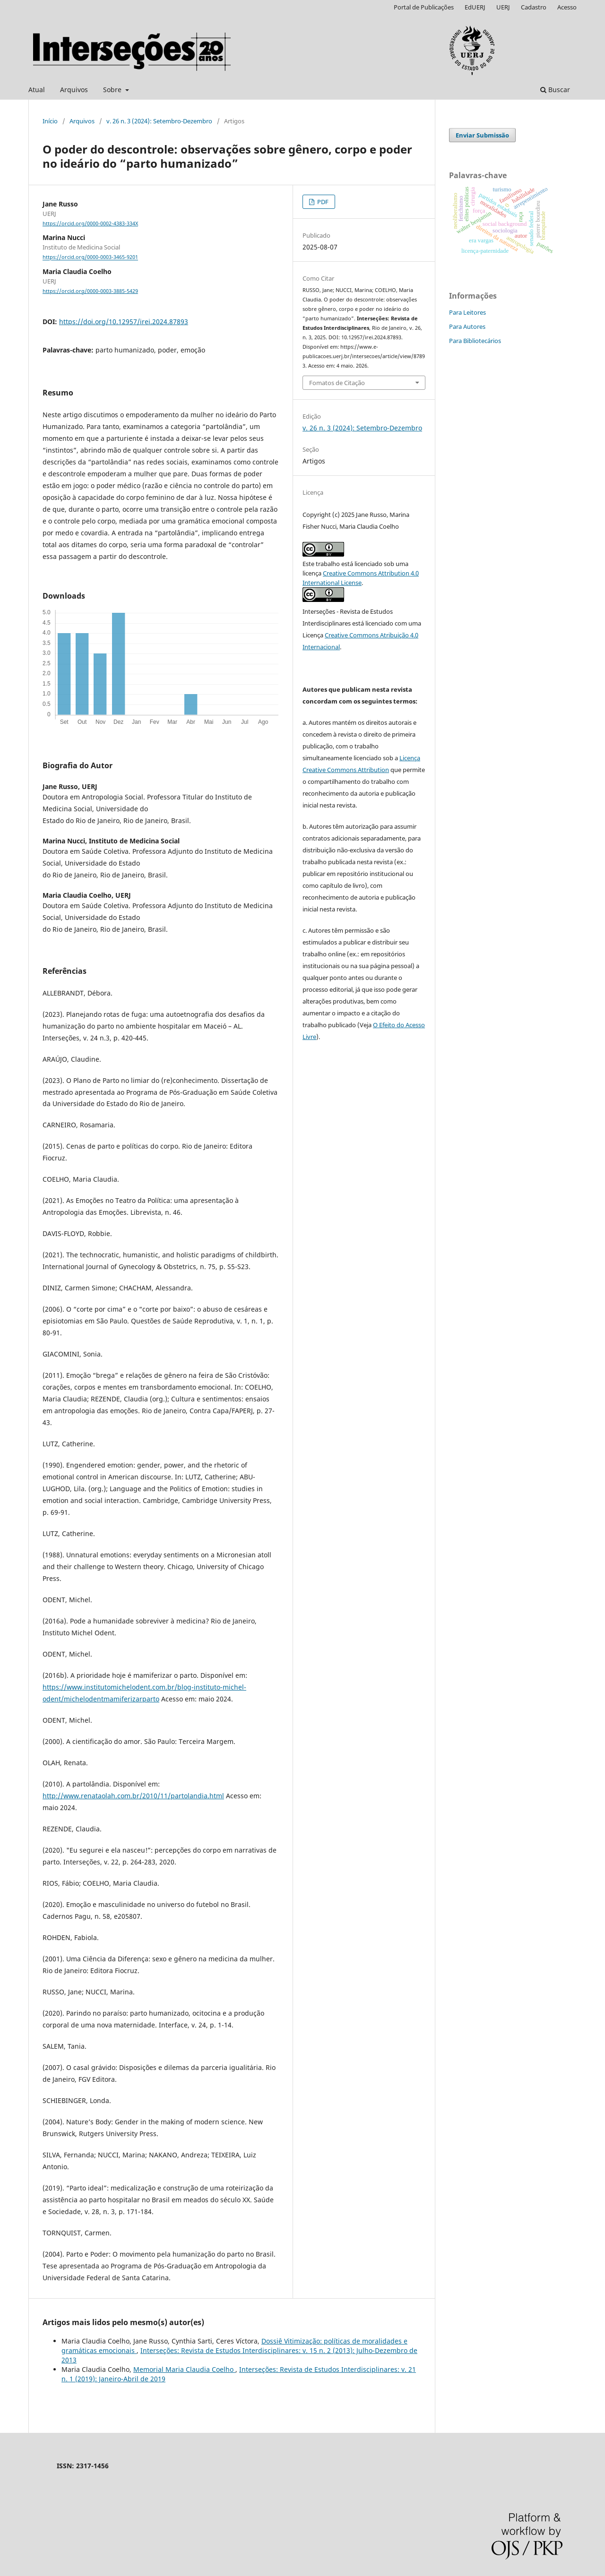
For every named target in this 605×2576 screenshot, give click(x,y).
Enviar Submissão (482, 135)
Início (50, 121)
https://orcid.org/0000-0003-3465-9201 (90, 257)
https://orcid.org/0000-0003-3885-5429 (90, 291)
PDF (322, 201)
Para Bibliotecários (475, 340)
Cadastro (533, 7)
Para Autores (467, 326)
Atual (36, 89)
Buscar (555, 89)
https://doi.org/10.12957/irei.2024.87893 (123, 321)
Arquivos (74, 89)
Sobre (113, 89)
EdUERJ (475, 7)
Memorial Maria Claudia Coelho (184, 2369)
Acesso (567, 7)
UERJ (503, 7)
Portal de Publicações (424, 7)
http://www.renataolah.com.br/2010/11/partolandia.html (133, 1795)
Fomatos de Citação (337, 382)
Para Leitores (467, 312)
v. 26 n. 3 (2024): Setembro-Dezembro (159, 121)
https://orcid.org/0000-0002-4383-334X (90, 223)
